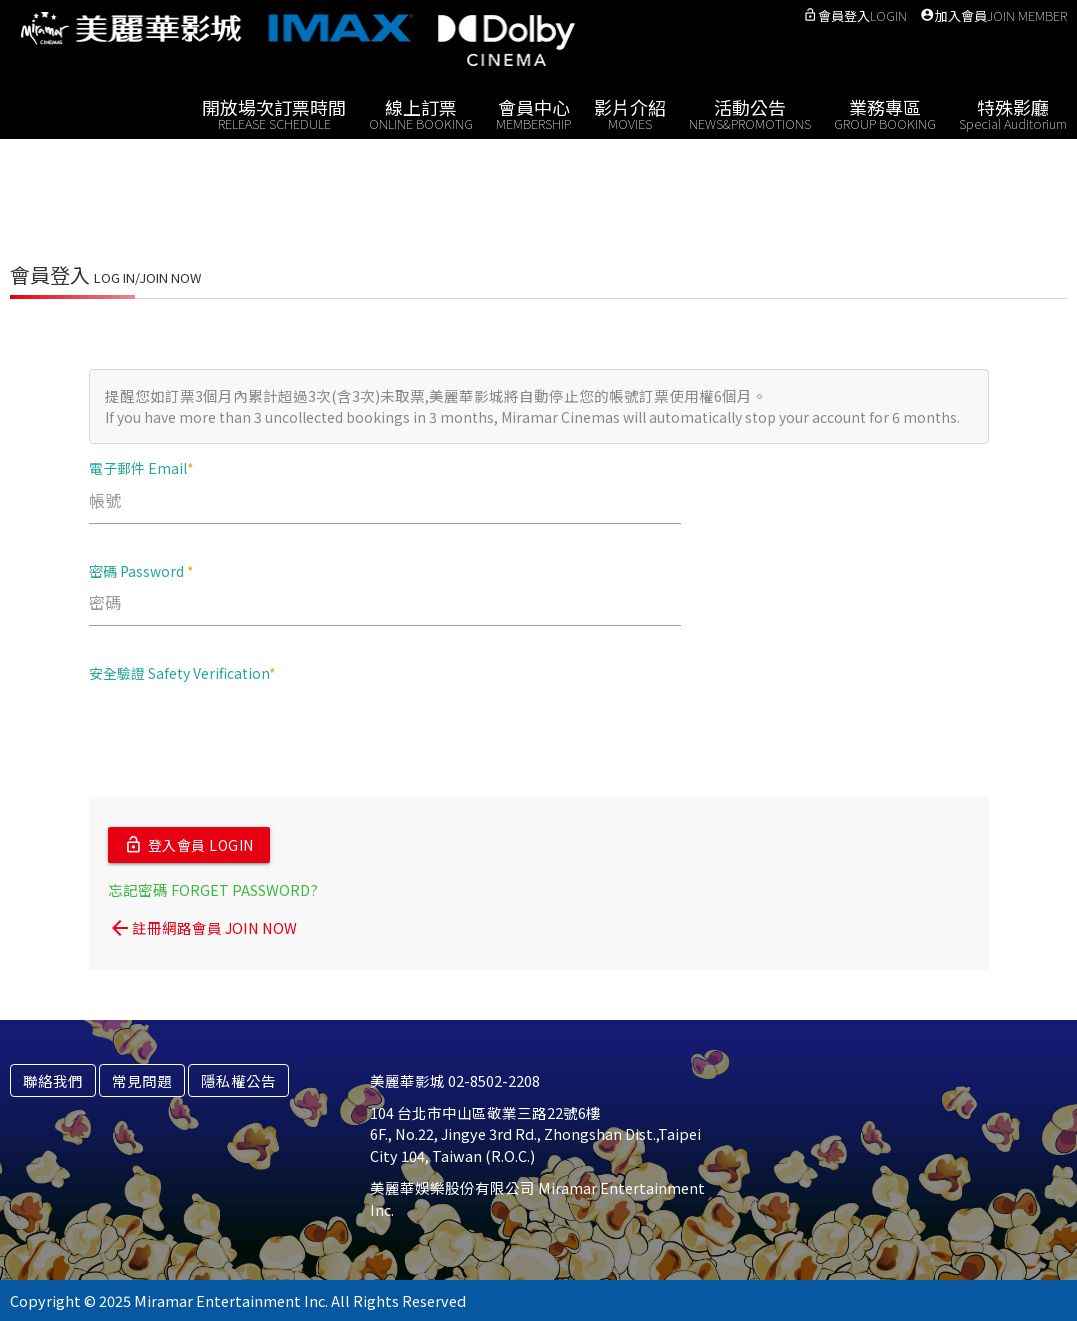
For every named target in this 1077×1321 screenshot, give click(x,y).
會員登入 (855, 15)
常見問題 (142, 1079)
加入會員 (993, 15)
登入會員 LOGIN (189, 845)
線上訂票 (421, 112)
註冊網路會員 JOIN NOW (202, 927)
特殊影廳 (1013, 112)
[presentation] (241, 738)
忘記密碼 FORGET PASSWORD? (213, 888)
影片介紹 (630, 112)
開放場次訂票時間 (274, 112)
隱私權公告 (238, 1079)
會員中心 (533, 112)
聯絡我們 (53, 1079)
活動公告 (750, 112)
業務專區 (885, 112)
